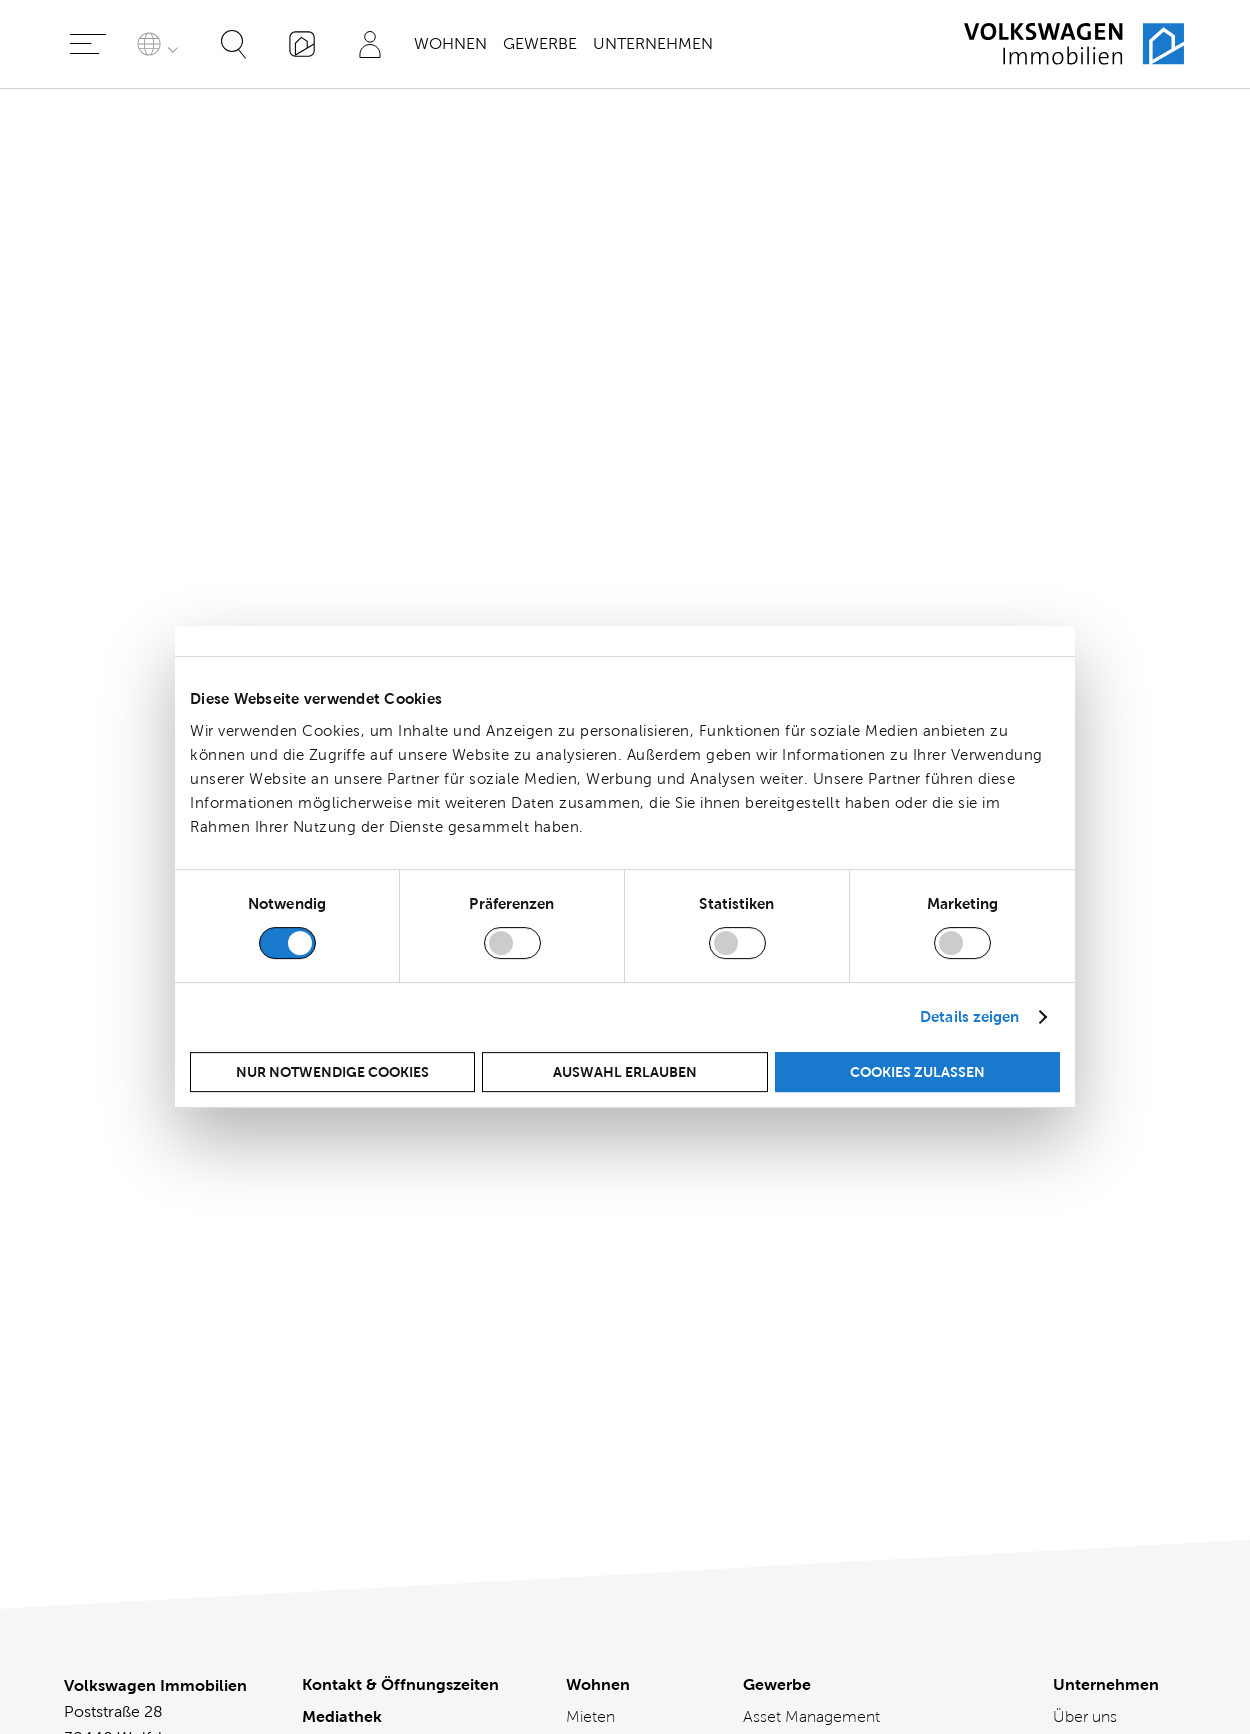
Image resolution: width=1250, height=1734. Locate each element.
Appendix (97, 456)
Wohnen (450, 43)
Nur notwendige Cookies (332, 1072)
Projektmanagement (815, 1445)
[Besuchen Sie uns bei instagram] (657, 1596)
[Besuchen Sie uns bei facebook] (593, 1596)
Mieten (590, 1261)
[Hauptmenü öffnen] (88, 44)
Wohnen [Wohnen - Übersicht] (598, 1229)
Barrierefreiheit (358, 1325)
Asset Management (811, 1261)
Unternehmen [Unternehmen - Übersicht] (1106, 1229)
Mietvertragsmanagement (834, 1413)
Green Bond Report (134, 416)
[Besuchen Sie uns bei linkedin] (529, 1596)
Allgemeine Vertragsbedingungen (384, 1433)
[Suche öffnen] (234, 44)
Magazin (1082, 1381)
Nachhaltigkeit (1103, 1413)
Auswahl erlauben (625, 1072)
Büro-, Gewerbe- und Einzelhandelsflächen (818, 1305)
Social (86, 336)
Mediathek (342, 1261)
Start (80, 164)
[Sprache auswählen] (161, 44)
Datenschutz (350, 1293)
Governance (108, 376)
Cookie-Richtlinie (368, 1357)
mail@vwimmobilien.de (149, 1394)
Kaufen (590, 1293)
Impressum (344, 1389)
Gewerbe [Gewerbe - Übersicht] (777, 1229)
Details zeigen (969, 1016)
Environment (110, 296)
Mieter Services (619, 1381)
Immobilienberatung (815, 1381)
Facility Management (816, 1349)
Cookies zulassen (917, 1072)
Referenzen (784, 1477)
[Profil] (370, 44)
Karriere (1079, 1293)
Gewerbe (540, 43)
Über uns (1085, 1261)
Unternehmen (653, 43)
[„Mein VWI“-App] (302, 44)
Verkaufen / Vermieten (607, 1337)
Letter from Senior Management (180, 196)
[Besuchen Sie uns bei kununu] (721, 1596)
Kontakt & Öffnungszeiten (400, 1229)
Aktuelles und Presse (1101, 1337)
